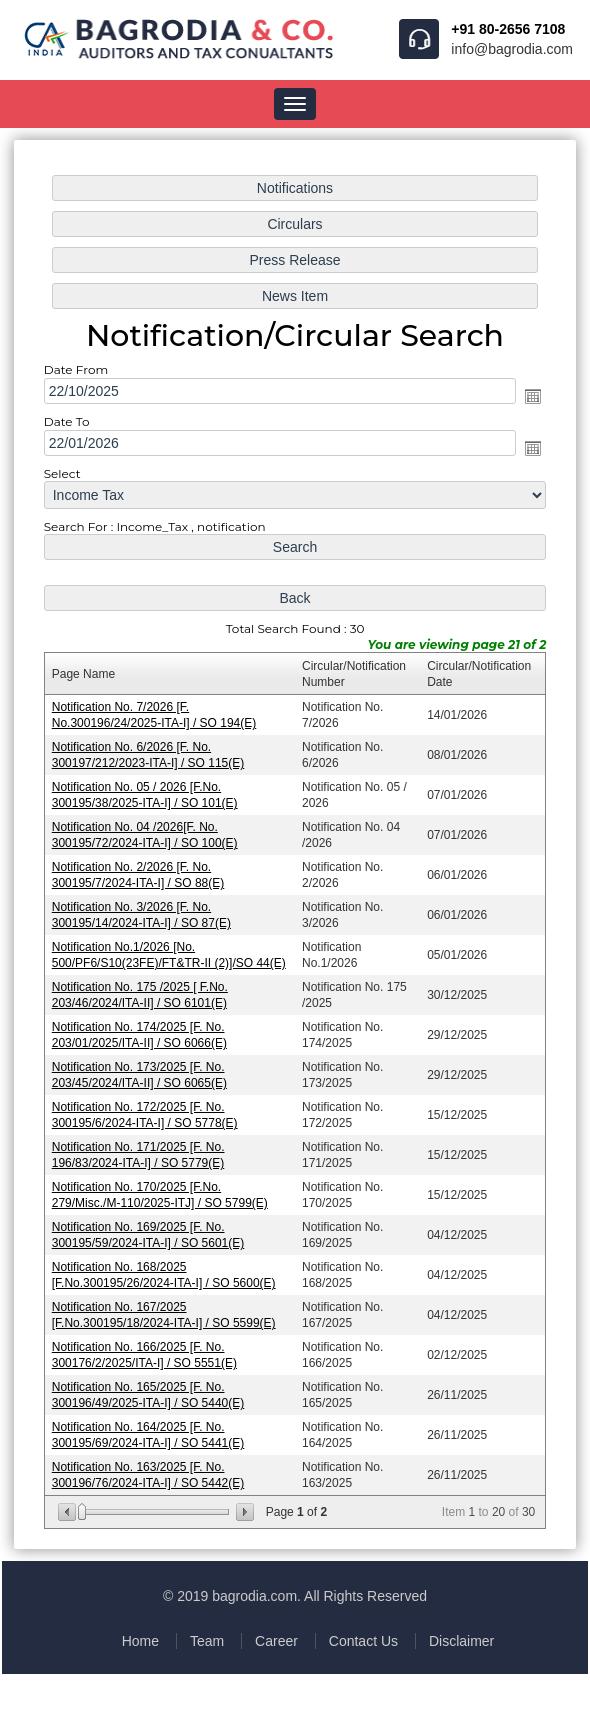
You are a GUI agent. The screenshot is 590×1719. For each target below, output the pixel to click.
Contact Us (363, 1641)
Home (140, 1641)
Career (276, 1641)
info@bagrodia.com (512, 49)
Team (207, 1641)
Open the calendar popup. (530, 402)
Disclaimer (461, 1641)
